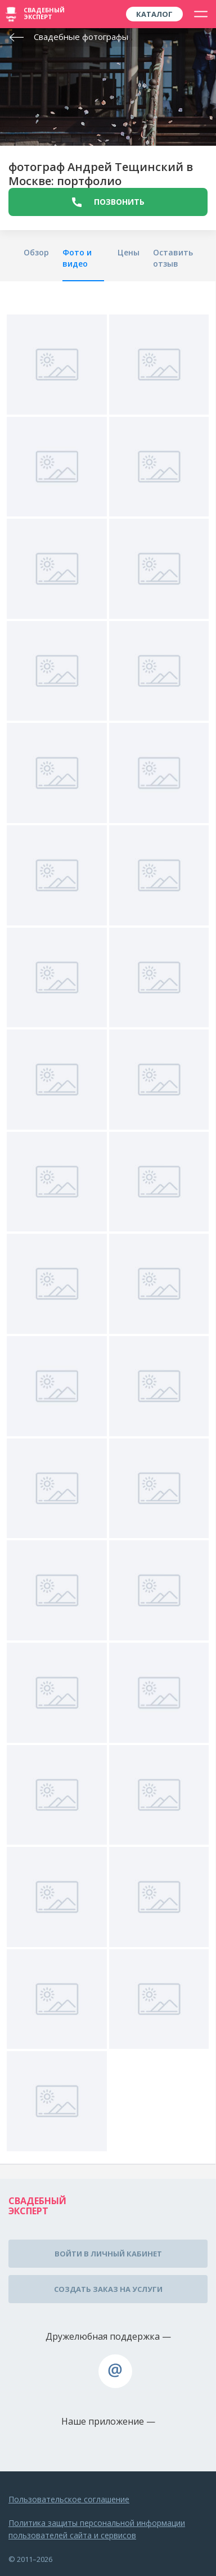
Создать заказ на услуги (108, 2289)
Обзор (36, 252)
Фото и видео (77, 258)
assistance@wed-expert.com (115, 2371)
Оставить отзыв (173, 258)
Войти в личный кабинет (108, 2254)
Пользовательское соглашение (68, 2499)
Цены (129, 252)
